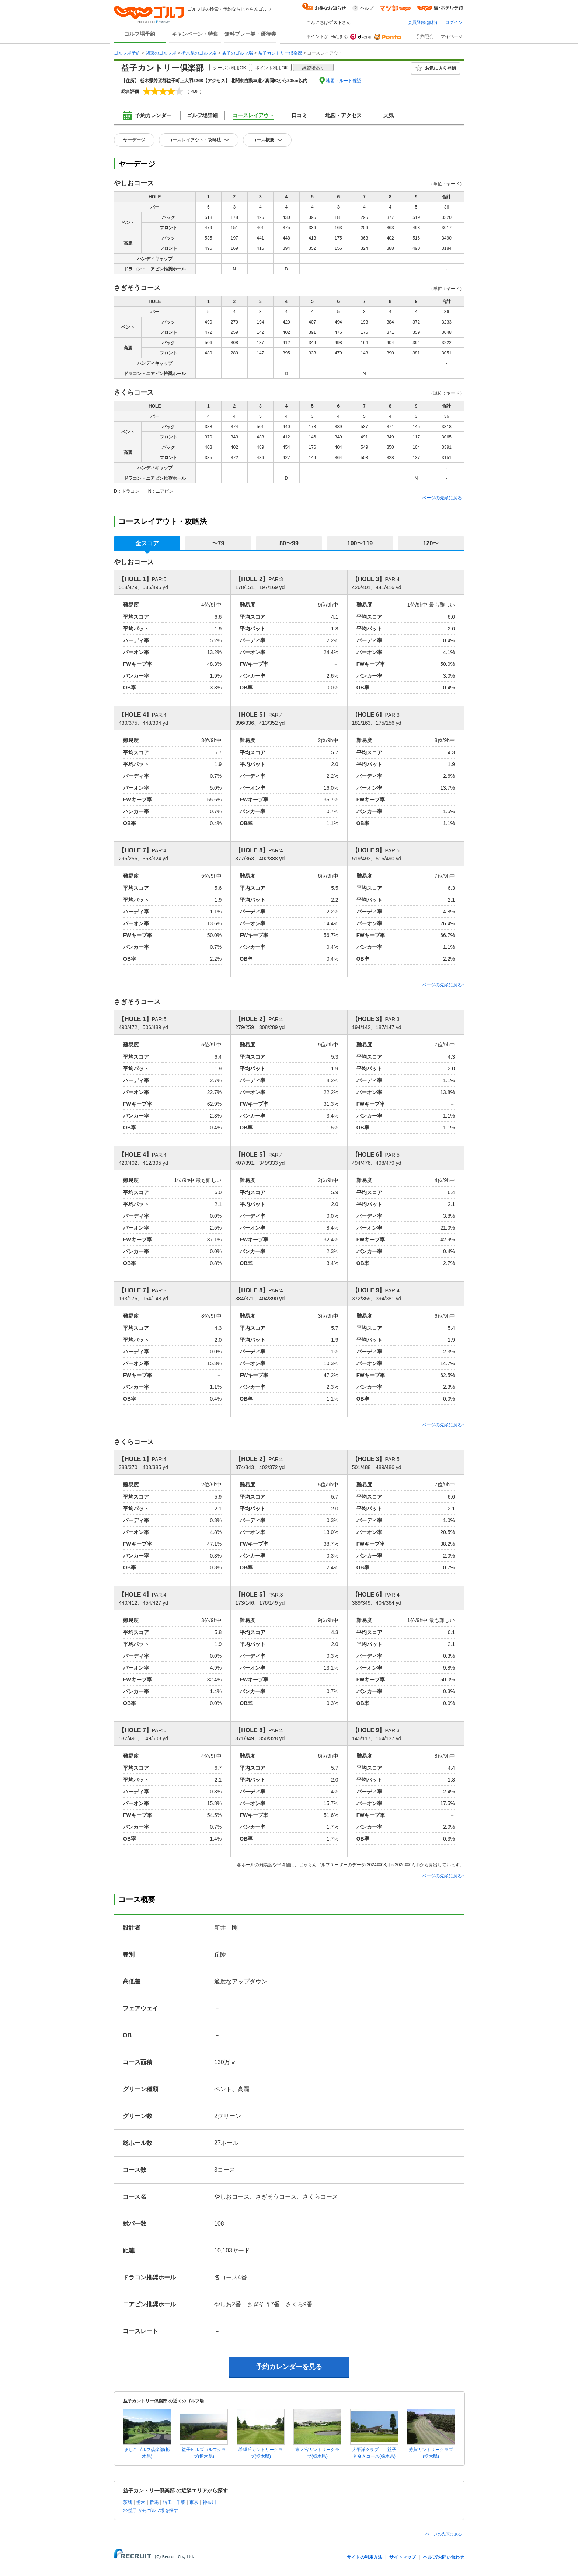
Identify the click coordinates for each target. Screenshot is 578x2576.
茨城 (127, 2502)
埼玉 (167, 2502)
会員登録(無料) (422, 22)
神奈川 (209, 2502)
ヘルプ (366, 8)
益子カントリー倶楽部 (280, 53)
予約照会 (425, 36)
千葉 (180, 2502)
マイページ (452, 36)
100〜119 (360, 543)
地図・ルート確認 (343, 80)
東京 (193, 2502)
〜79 (218, 543)
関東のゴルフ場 (161, 53)
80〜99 (289, 543)
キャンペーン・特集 (195, 34)
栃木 (140, 2502)
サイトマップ (402, 2557)
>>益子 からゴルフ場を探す (150, 2510)
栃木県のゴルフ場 (199, 53)
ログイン (454, 22)
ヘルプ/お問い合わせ (443, 2557)
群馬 (154, 2502)
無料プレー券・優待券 (250, 34)
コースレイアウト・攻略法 (194, 140)
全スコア (147, 543)
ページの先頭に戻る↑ (443, 497)
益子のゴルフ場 (237, 53)
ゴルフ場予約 (139, 34)
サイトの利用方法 (364, 2557)
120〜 (431, 543)
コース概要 (263, 140)
